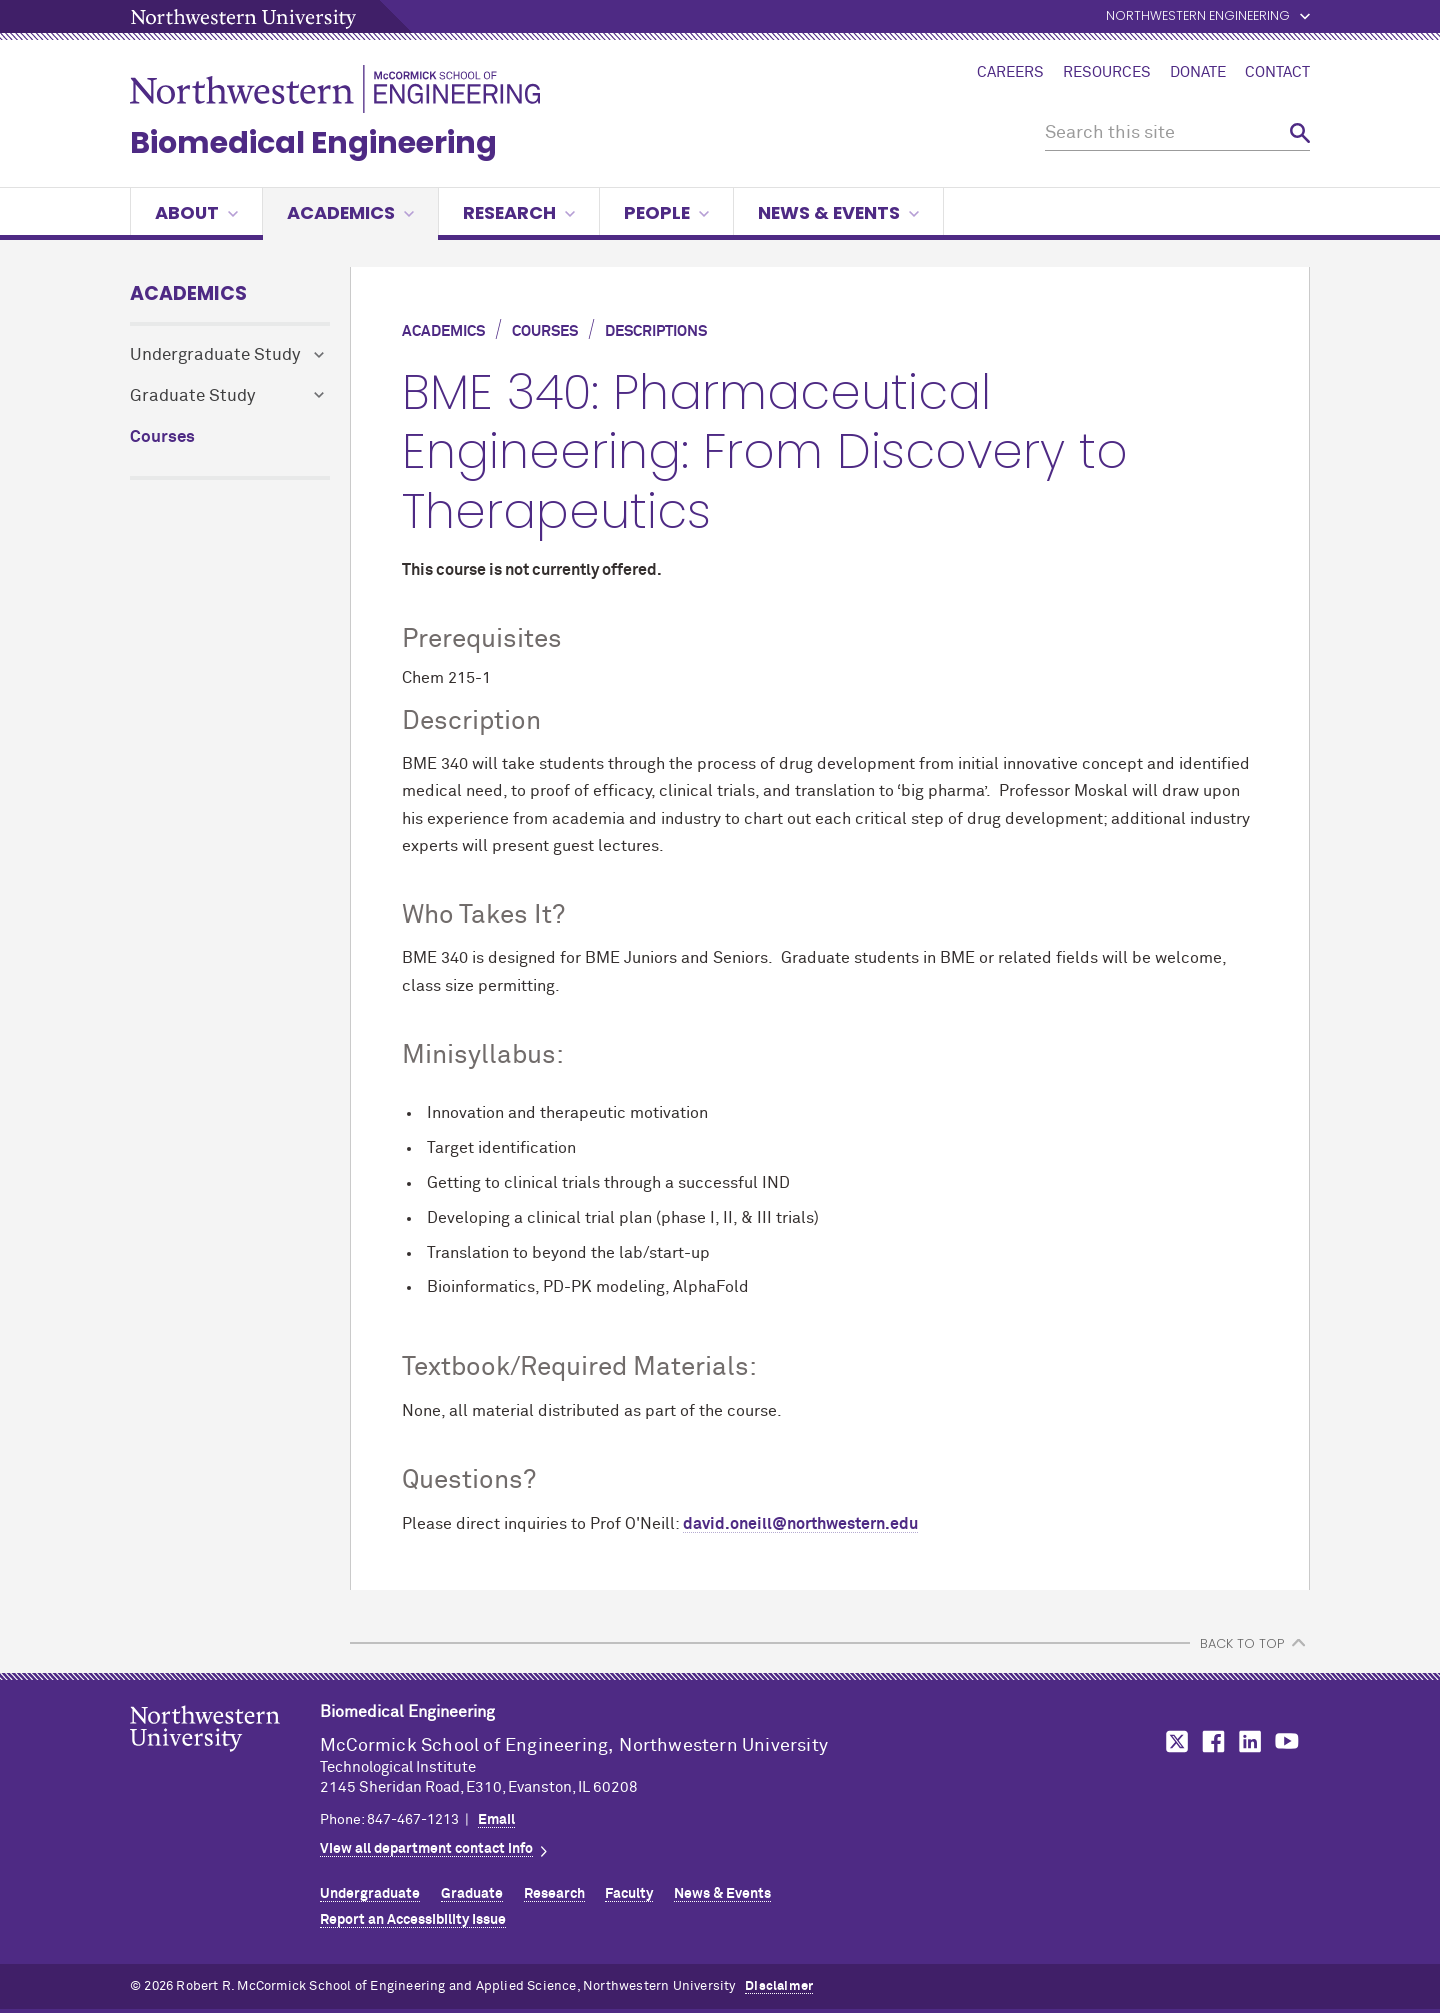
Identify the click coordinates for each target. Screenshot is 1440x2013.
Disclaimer (779, 1986)
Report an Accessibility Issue (413, 1920)
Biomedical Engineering (313, 143)
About (196, 212)
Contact (1277, 73)
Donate (1198, 73)
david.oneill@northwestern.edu (800, 1524)
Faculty (629, 1894)
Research (519, 212)
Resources (1107, 73)
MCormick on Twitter (1173, 1741)
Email (496, 1820)
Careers (1010, 73)
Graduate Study (192, 396)
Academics (350, 212)
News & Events (838, 212)
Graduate (472, 1894)
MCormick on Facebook (1211, 1741)
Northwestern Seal (225, 1760)
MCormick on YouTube (1287, 1741)
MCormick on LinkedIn (1249, 1741)
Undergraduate (370, 1894)
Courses (162, 437)
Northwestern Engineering (1198, 16)
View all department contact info (426, 1849)
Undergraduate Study (215, 355)
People (666, 212)
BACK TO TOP (1242, 1643)
